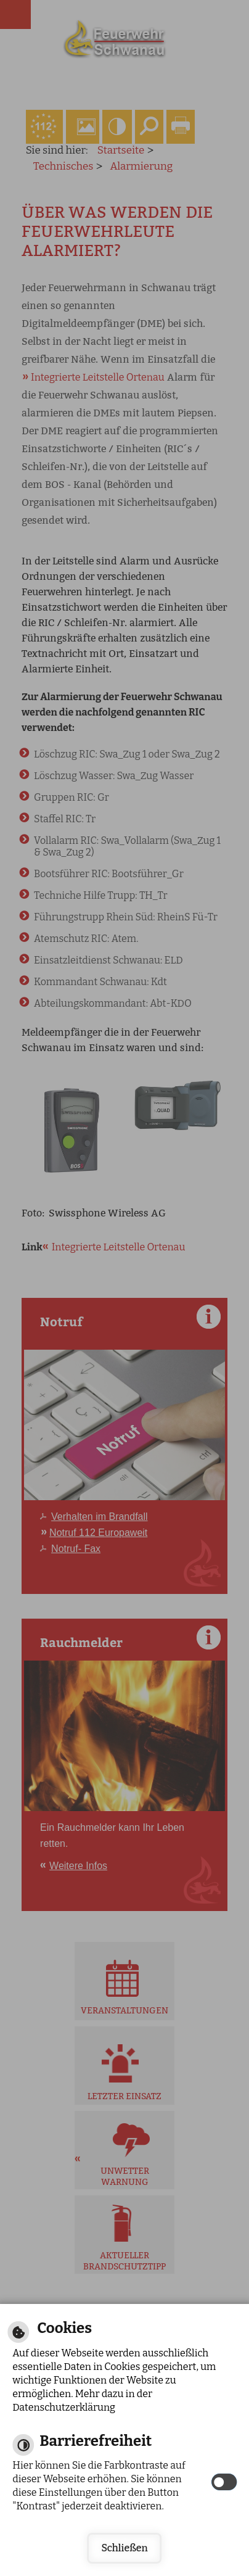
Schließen (124, 2548)
